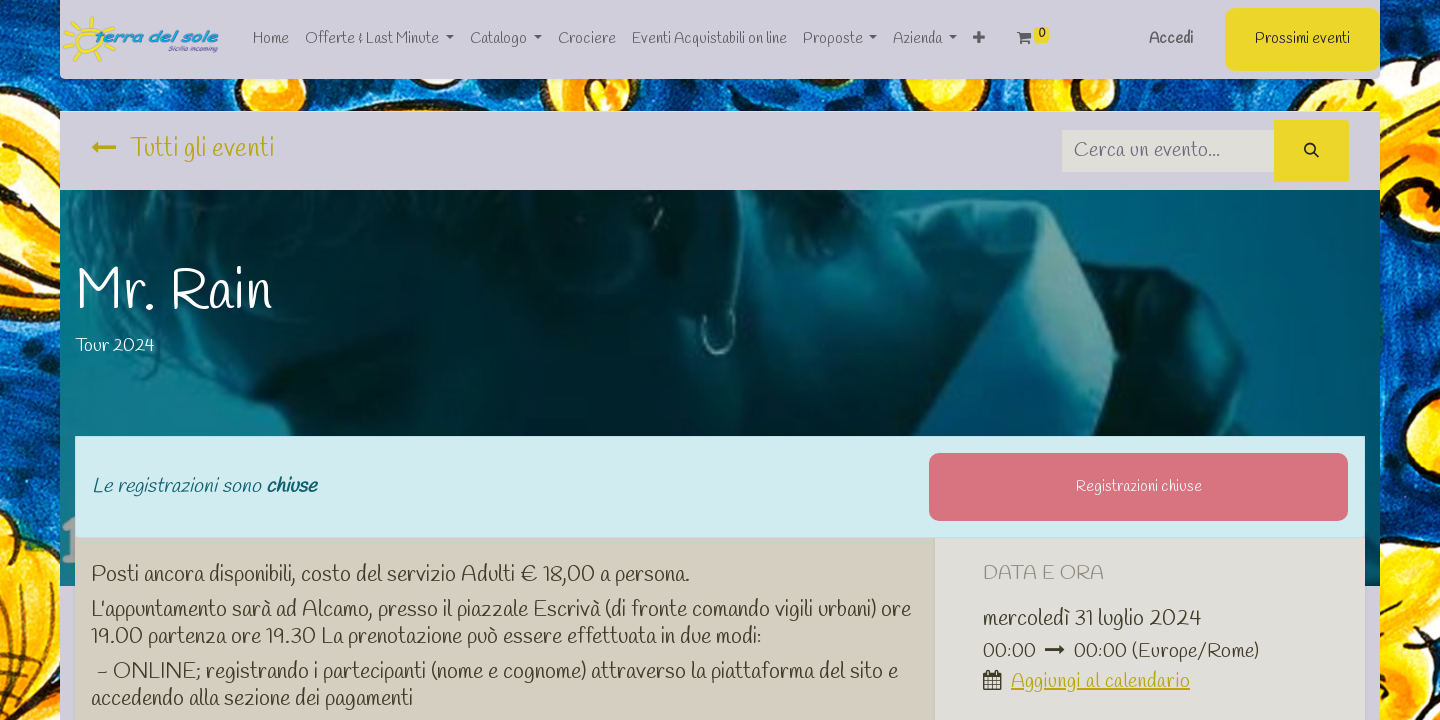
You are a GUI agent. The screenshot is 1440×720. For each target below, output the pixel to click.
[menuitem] (271, 39)
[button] (979, 39)
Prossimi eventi (1302, 39)
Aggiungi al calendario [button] (1100, 681)
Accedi (1171, 39)
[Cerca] (1311, 151)
